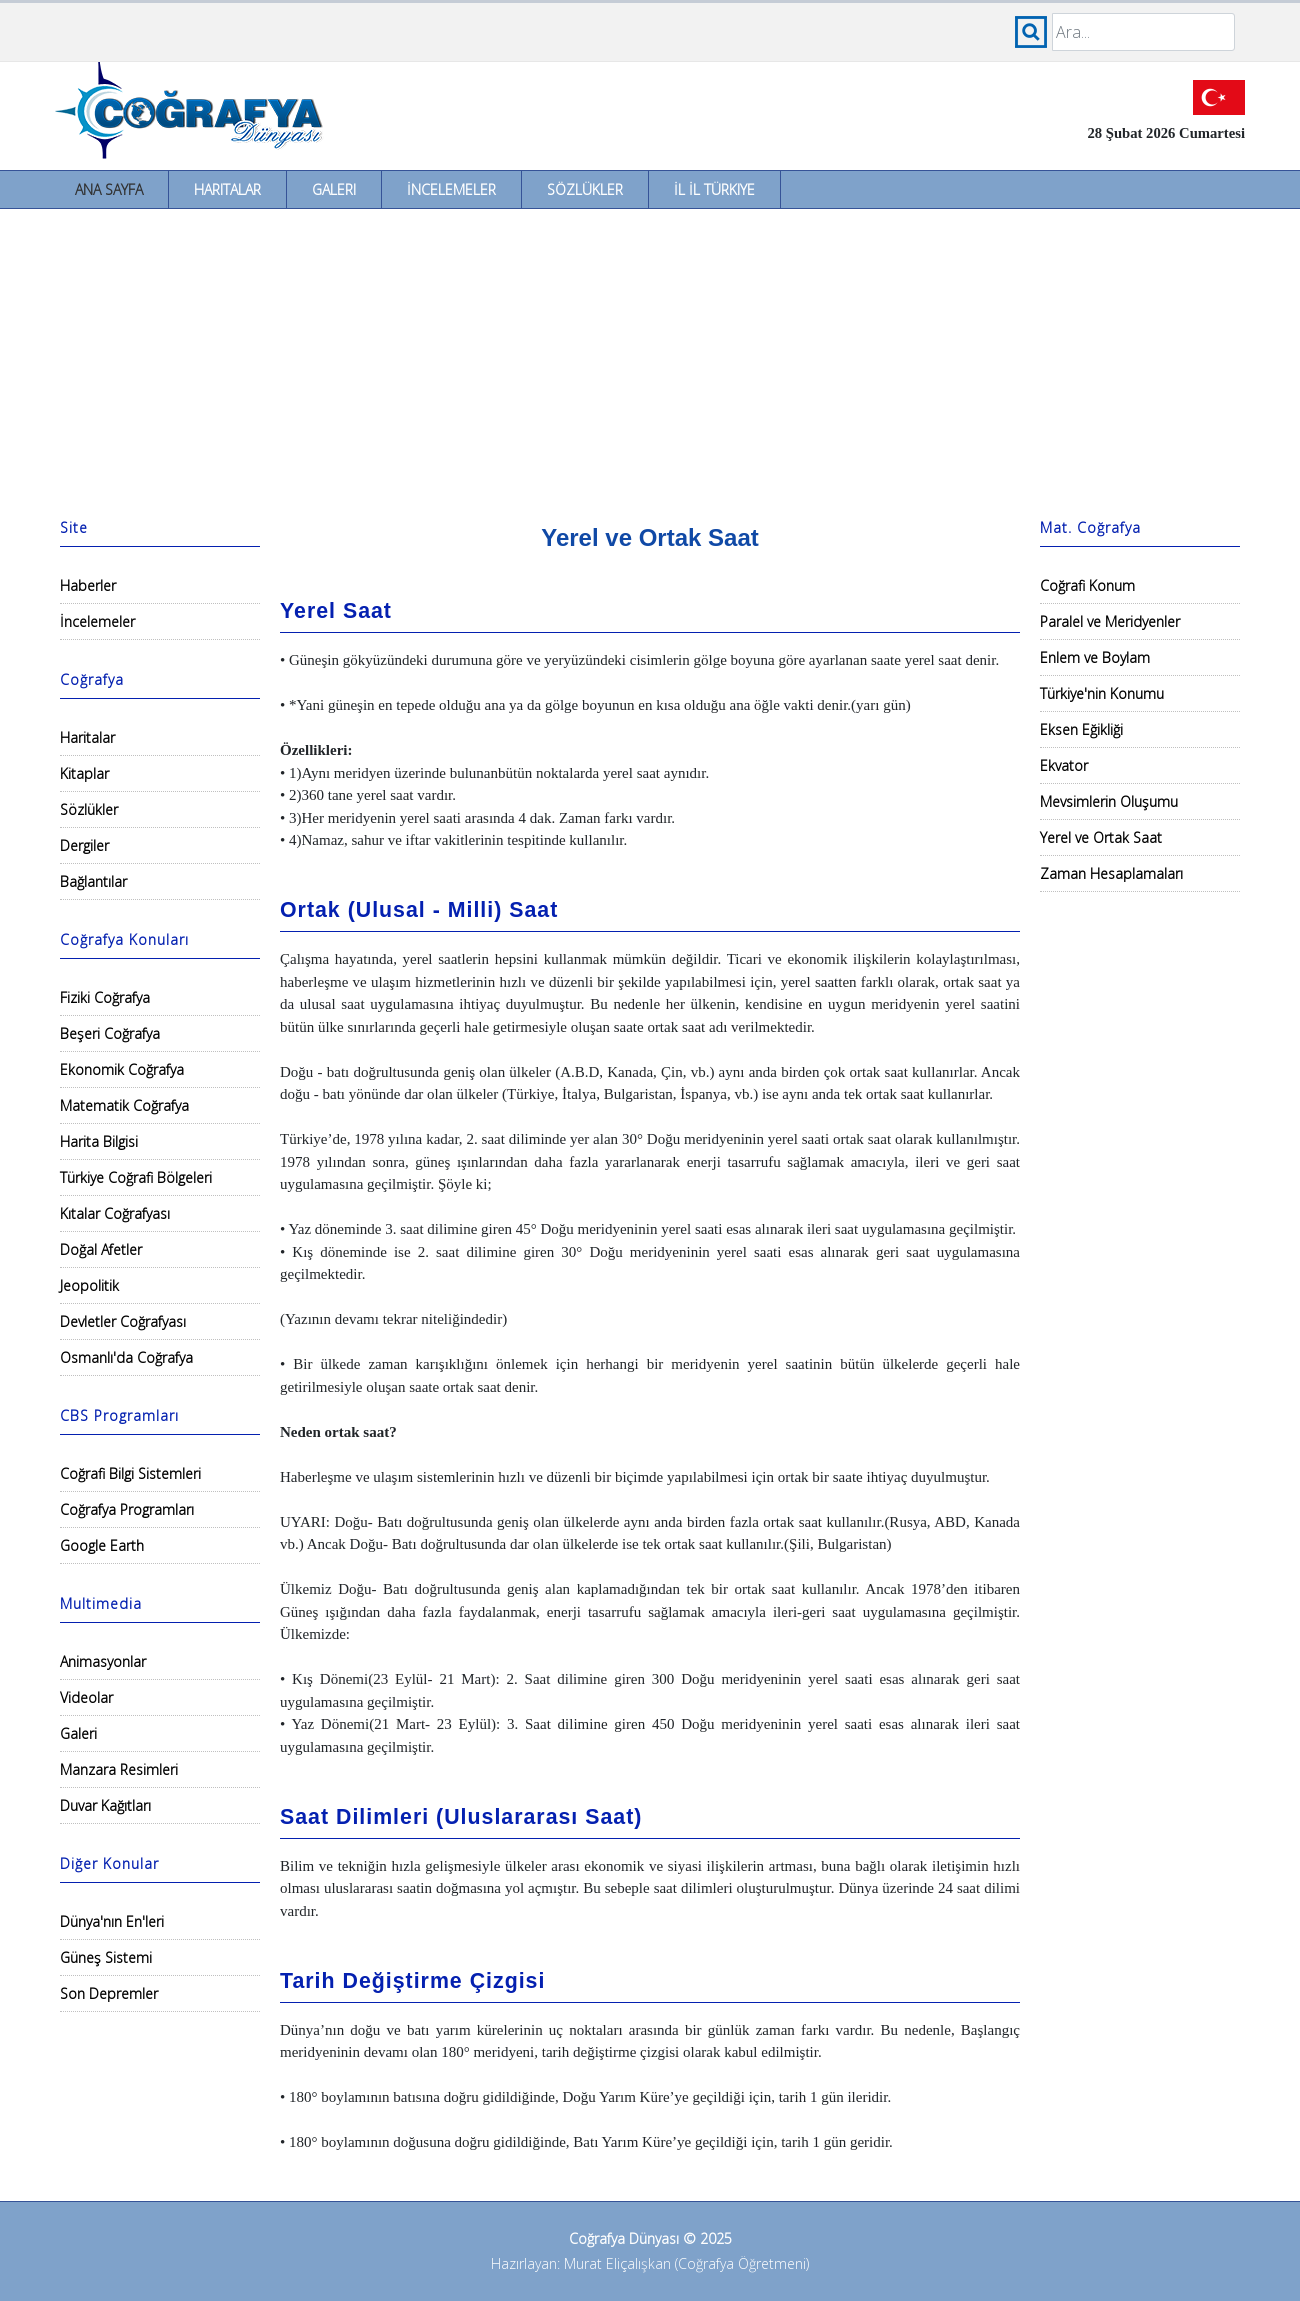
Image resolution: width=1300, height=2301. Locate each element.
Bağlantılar (93, 881)
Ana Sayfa (109, 189)
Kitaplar (84, 773)
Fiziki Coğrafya (105, 997)
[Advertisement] (650, 359)
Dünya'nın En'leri (112, 1921)
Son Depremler (109, 1993)
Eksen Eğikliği (1081, 729)
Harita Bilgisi (99, 1141)
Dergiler (84, 845)
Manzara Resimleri (119, 1769)
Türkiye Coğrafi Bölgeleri (136, 1177)
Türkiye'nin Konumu (1102, 693)
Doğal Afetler (101, 1249)
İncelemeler (451, 189)
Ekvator (1064, 765)
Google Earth (102, 1545)
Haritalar (227, 189)
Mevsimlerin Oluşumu (1109, 801)
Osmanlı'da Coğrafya (126, 1357)
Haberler (88, 585)
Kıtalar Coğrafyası (115, 1213)
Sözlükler (585, 189)
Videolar (86, 1697)
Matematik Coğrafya (124, 1105)
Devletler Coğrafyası (123, 1321)
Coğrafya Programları (127, 1509)
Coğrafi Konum (1087, 585)
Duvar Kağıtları (105, 1805)
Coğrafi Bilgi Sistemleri (130, 1473)
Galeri (334, 189)
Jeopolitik (89, 1285)
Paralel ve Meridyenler (1110, 621)
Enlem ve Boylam (1095, 657)
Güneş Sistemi (106, 1957)
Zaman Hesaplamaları (1111, 873)
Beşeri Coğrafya (110, 1033)
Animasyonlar (103, 1661)
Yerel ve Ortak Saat (1101, 837)
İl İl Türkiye (714, 189)
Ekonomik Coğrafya (122, 1069)
